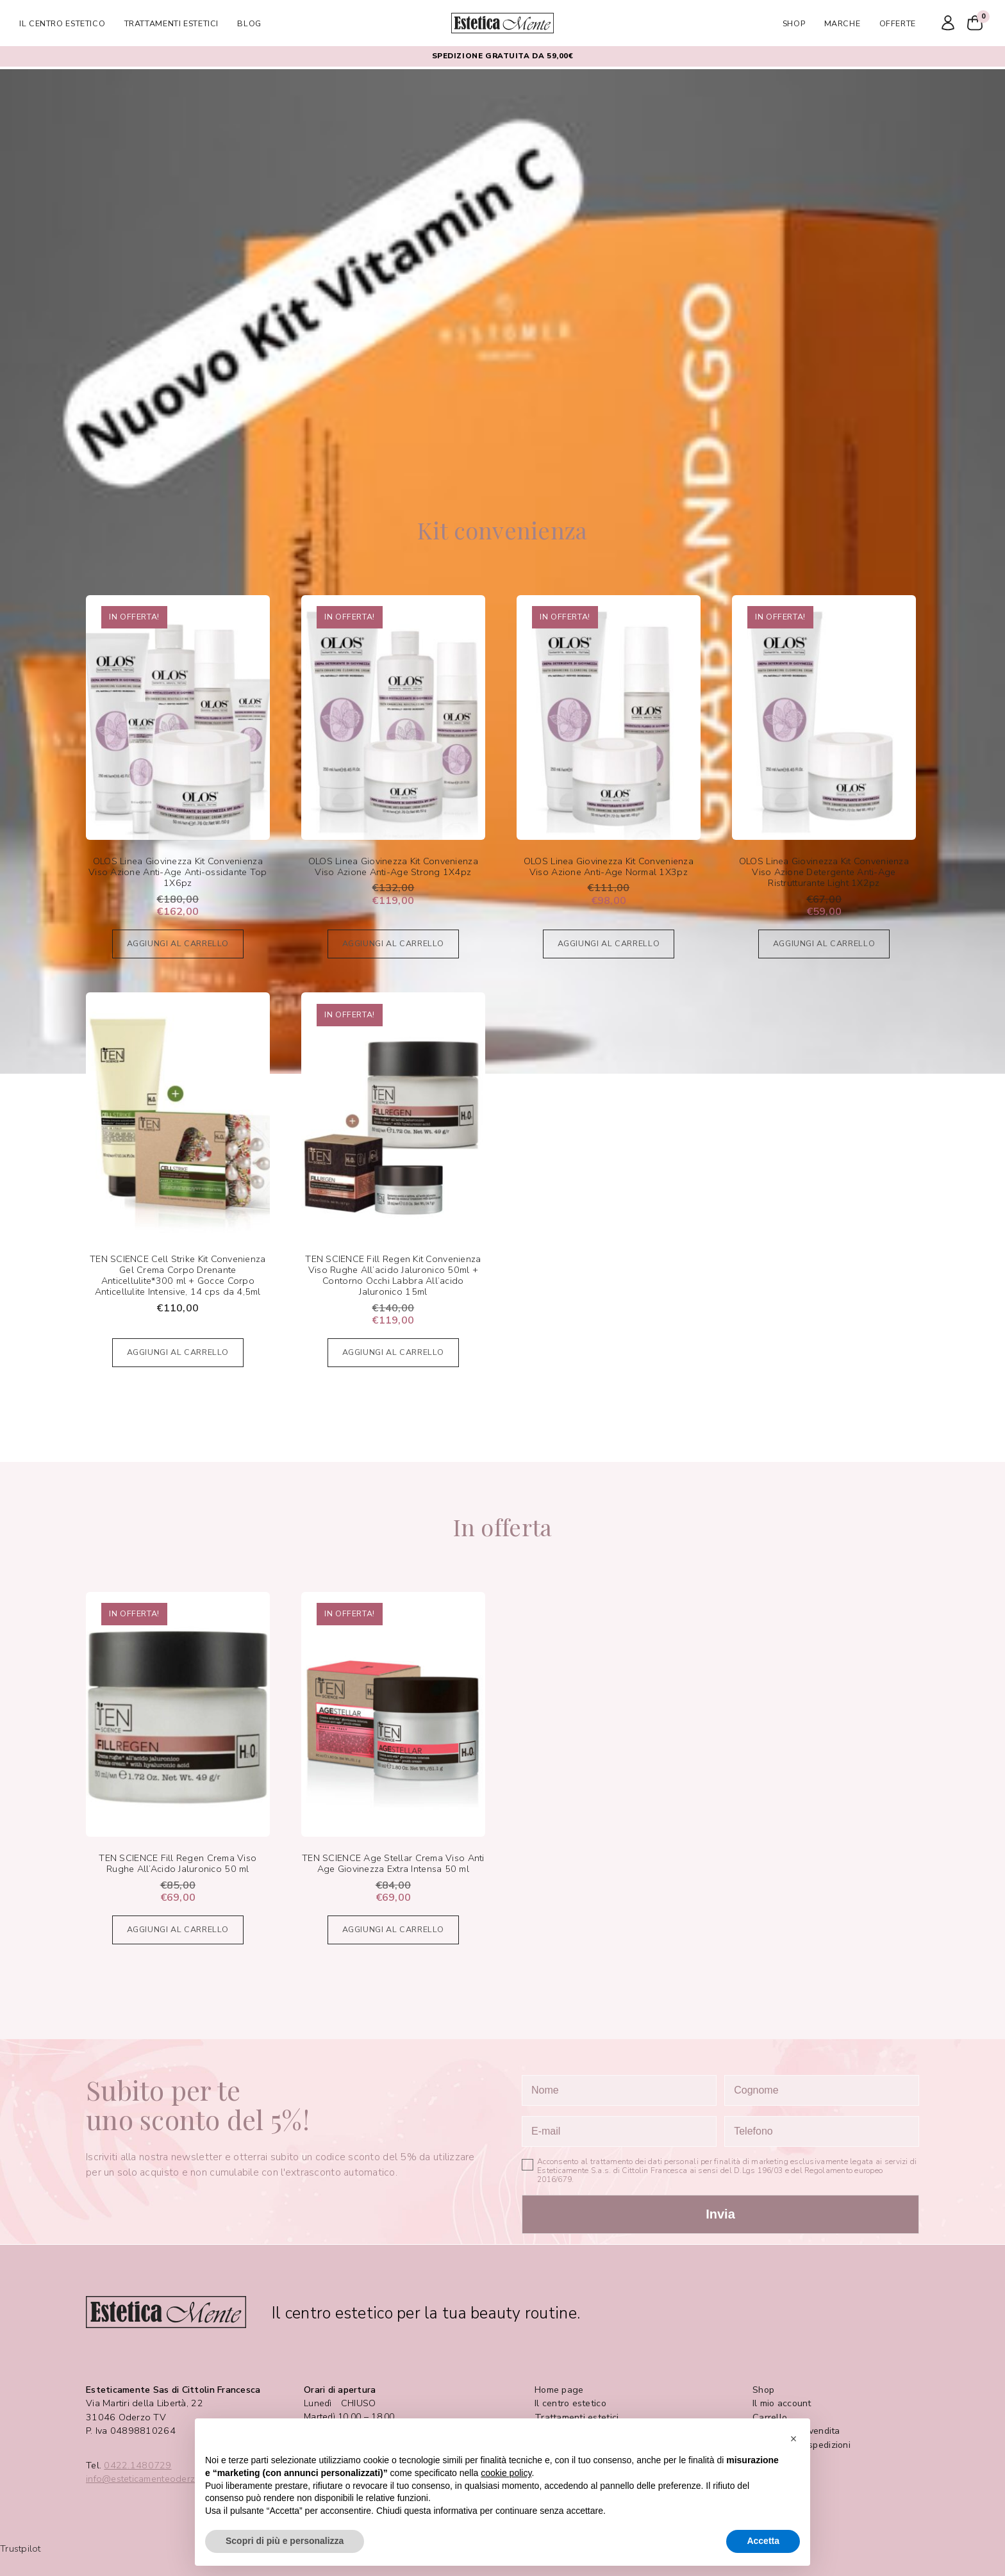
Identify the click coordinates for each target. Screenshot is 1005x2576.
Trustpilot (20, 2549)
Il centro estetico (62, 23)
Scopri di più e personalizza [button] (285, 2541)
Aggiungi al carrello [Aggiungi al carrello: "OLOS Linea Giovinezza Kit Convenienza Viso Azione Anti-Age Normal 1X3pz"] (609, 943)
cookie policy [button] (506, 2473)
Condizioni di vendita (796, 2431)
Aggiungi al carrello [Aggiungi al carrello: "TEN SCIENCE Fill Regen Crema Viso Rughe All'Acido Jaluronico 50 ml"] (178, 1929)
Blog (249, 23)
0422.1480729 (137, 2465)
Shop (794, 23)
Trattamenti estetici (171, 23)
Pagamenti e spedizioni (801, 2445)
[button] (793, 2439)
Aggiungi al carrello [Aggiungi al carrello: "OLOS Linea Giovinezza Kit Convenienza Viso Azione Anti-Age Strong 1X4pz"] (393, 943)
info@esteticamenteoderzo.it (147, 2479)
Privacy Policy (781, 2458)
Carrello (769, 2417)
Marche (842, 23)
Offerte (897, 23)
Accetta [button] (763, 2541)
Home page (559, 2390)
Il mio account (781, 2403)
